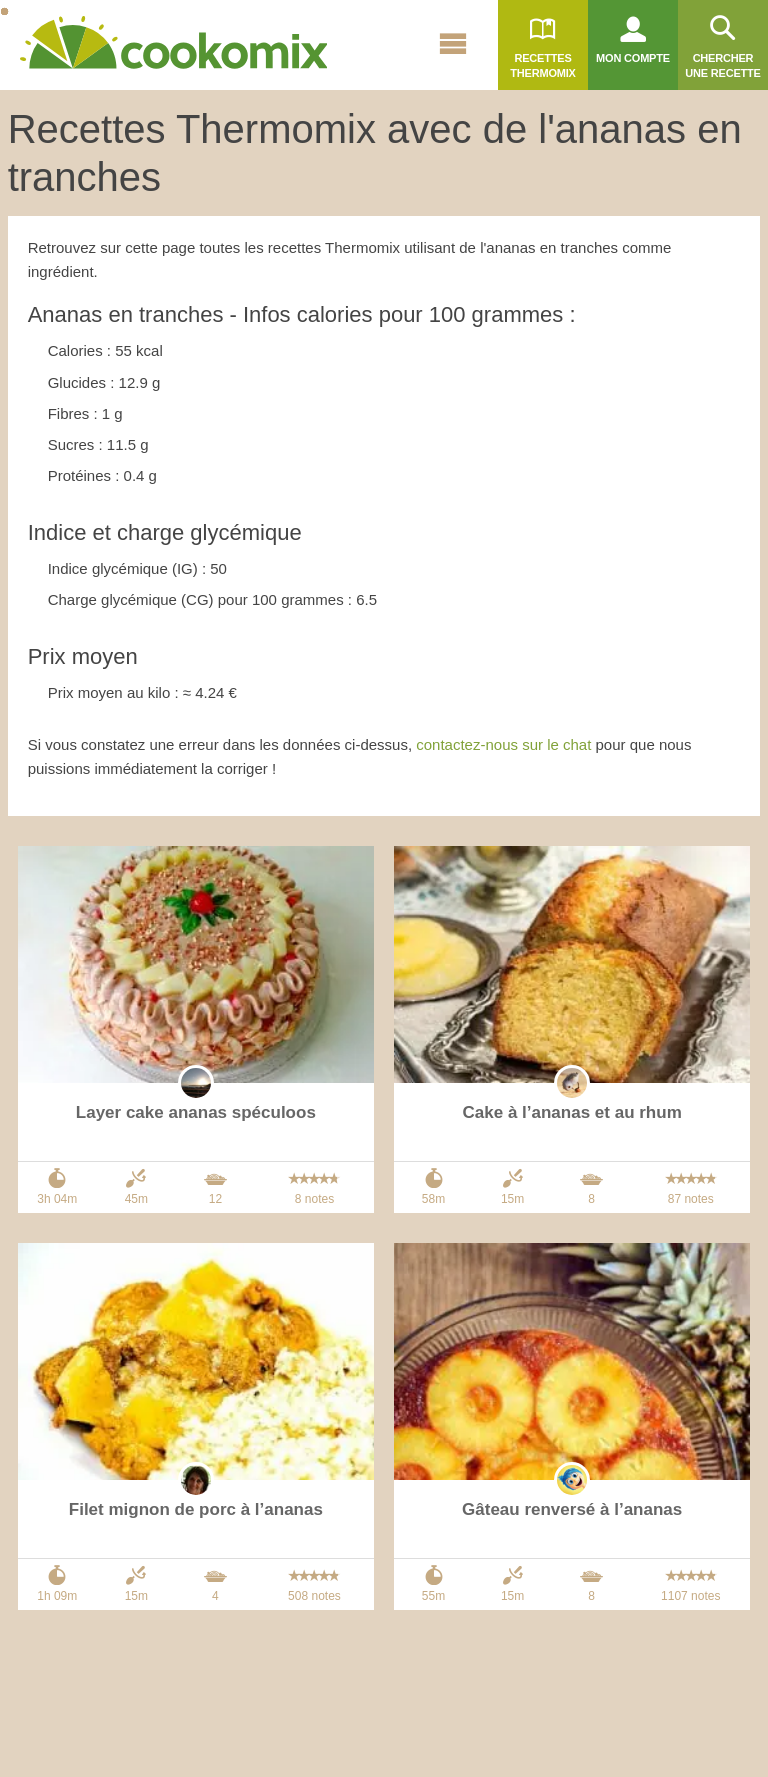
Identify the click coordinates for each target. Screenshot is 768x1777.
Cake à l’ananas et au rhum (572, 1112)
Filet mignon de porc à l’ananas (196, 1509)
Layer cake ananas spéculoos (196, 1112)
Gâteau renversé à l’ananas (572, 1509)
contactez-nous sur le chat (503, 744)
